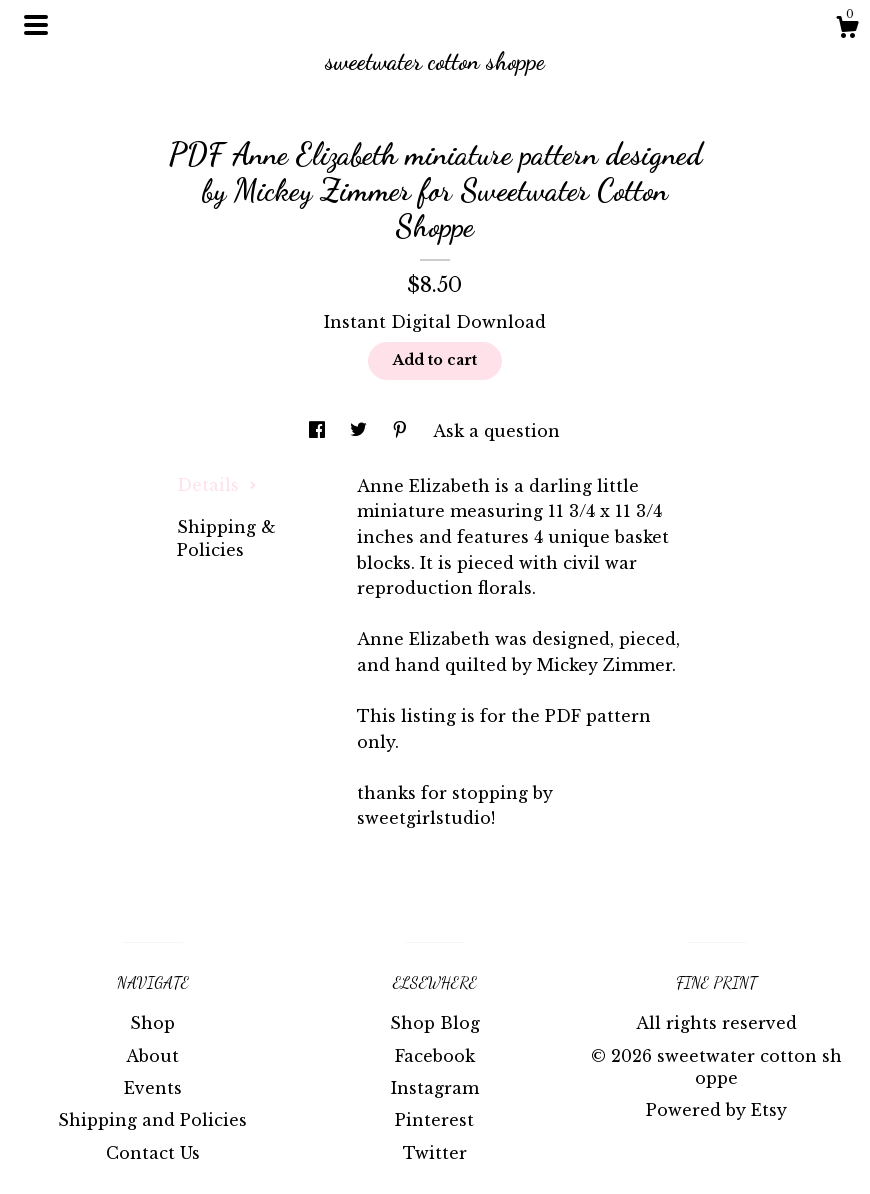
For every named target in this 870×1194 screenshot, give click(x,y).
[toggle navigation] (36, 25)
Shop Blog (435, 1023)
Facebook (435, 1056)
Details (217, 485)
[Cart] (847, 30)
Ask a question (496, 431)
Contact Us (153, 1153)
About (152, 1056)
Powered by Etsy (716, 1110)
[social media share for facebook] (319, 431)
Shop (152, 1023)
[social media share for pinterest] (402, 431)
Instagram (435, 1088)
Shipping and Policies (152, 1120)
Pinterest (434, 1120)
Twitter (435, 1153)
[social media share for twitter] (361, 431)
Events (153, 1088)
